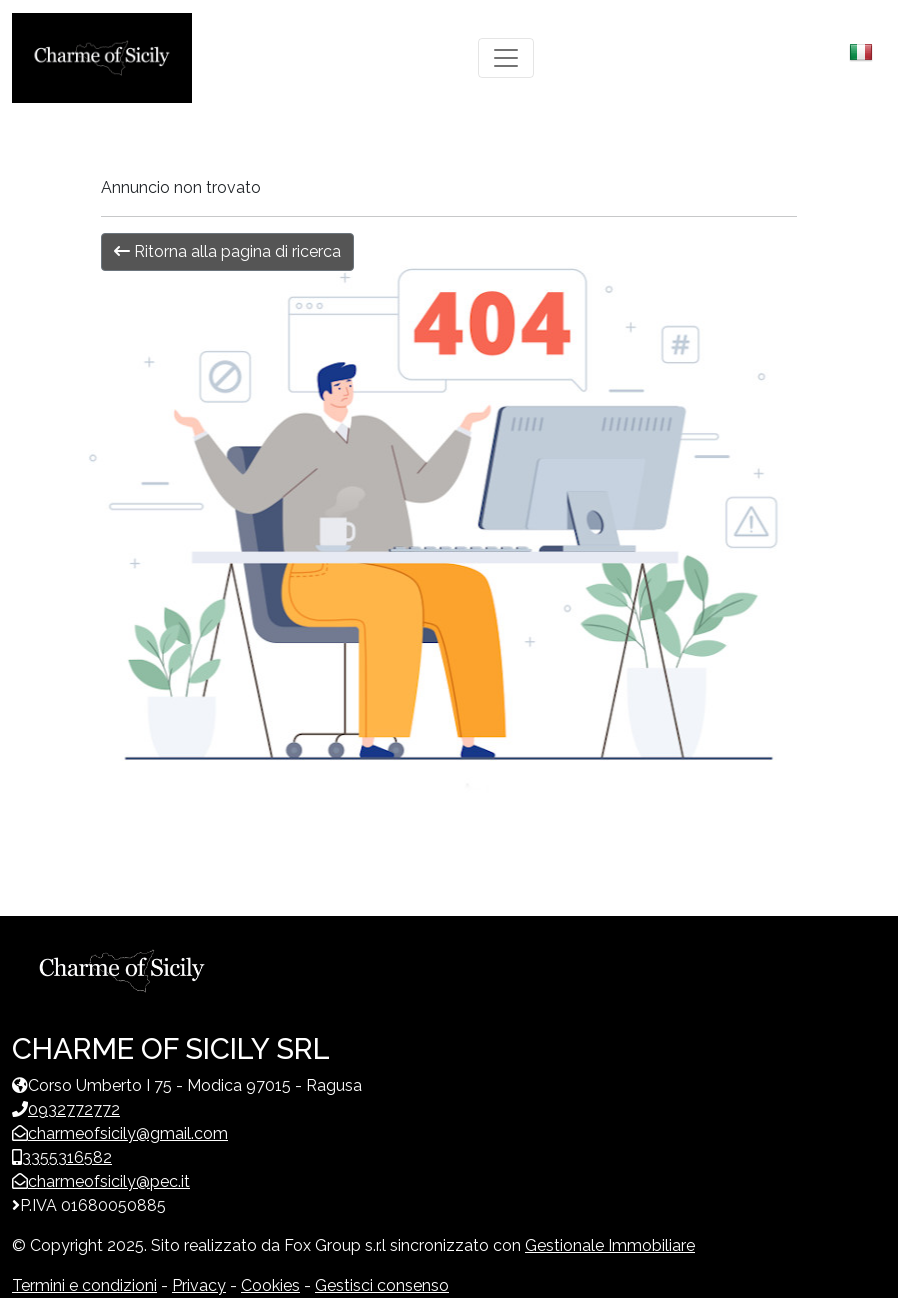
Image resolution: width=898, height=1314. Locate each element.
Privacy (199, 1285)
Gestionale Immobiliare (610, 1245)
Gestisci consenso (382, 1285)
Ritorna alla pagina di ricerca (227, 251)
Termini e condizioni (84, 1285)
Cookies (270, 1285)
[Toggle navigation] (506, 58)
